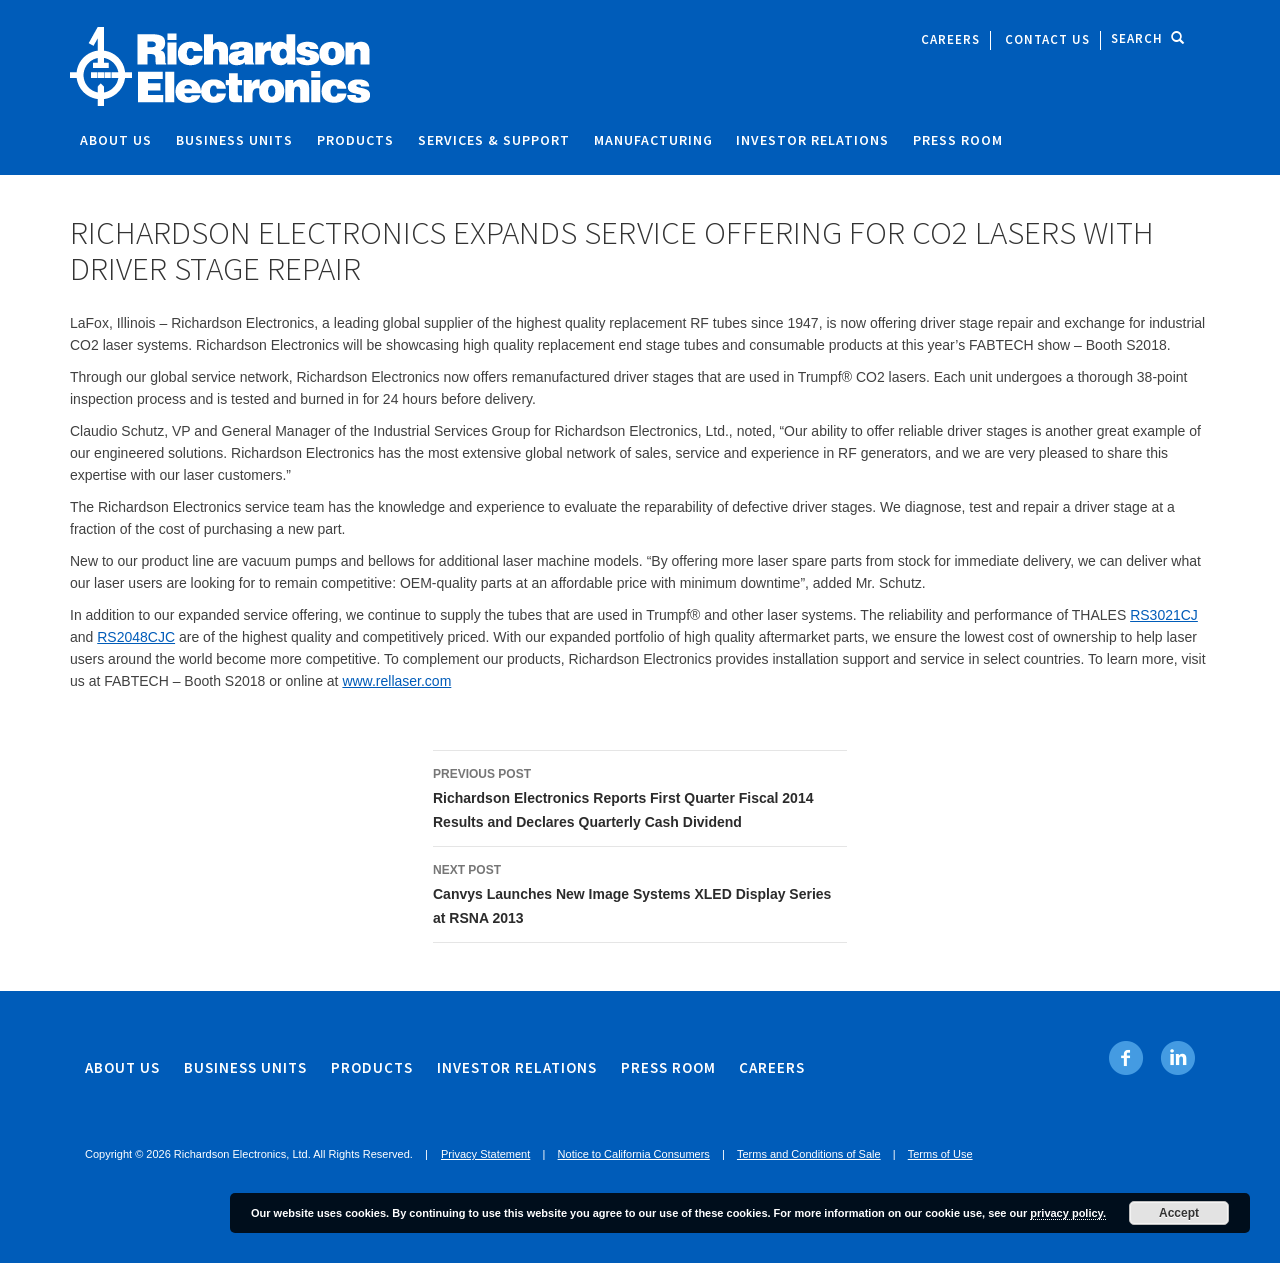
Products (355, 140)
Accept (1179, 1213)
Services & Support (494, 140)
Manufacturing (653, 140)
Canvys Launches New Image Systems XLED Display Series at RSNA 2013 (640, 892)
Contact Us (1047, 39)
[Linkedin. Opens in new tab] (1177, 1058)
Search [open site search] (1148, 38)
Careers (950, 39)
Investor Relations (812, 140)
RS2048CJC (136, 637)
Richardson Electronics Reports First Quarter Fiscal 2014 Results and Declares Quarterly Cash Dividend (640, 796)
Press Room (958, 140)
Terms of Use (940, 1154)
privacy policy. (1068, 1213)
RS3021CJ (1164, 615)
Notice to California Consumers (634, 1154)
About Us (116, 140)
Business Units (234, 140)
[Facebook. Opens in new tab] (1126, 1058)
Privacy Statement (485, 1154)
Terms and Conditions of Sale (809, 1154)
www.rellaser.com (396, 681)
